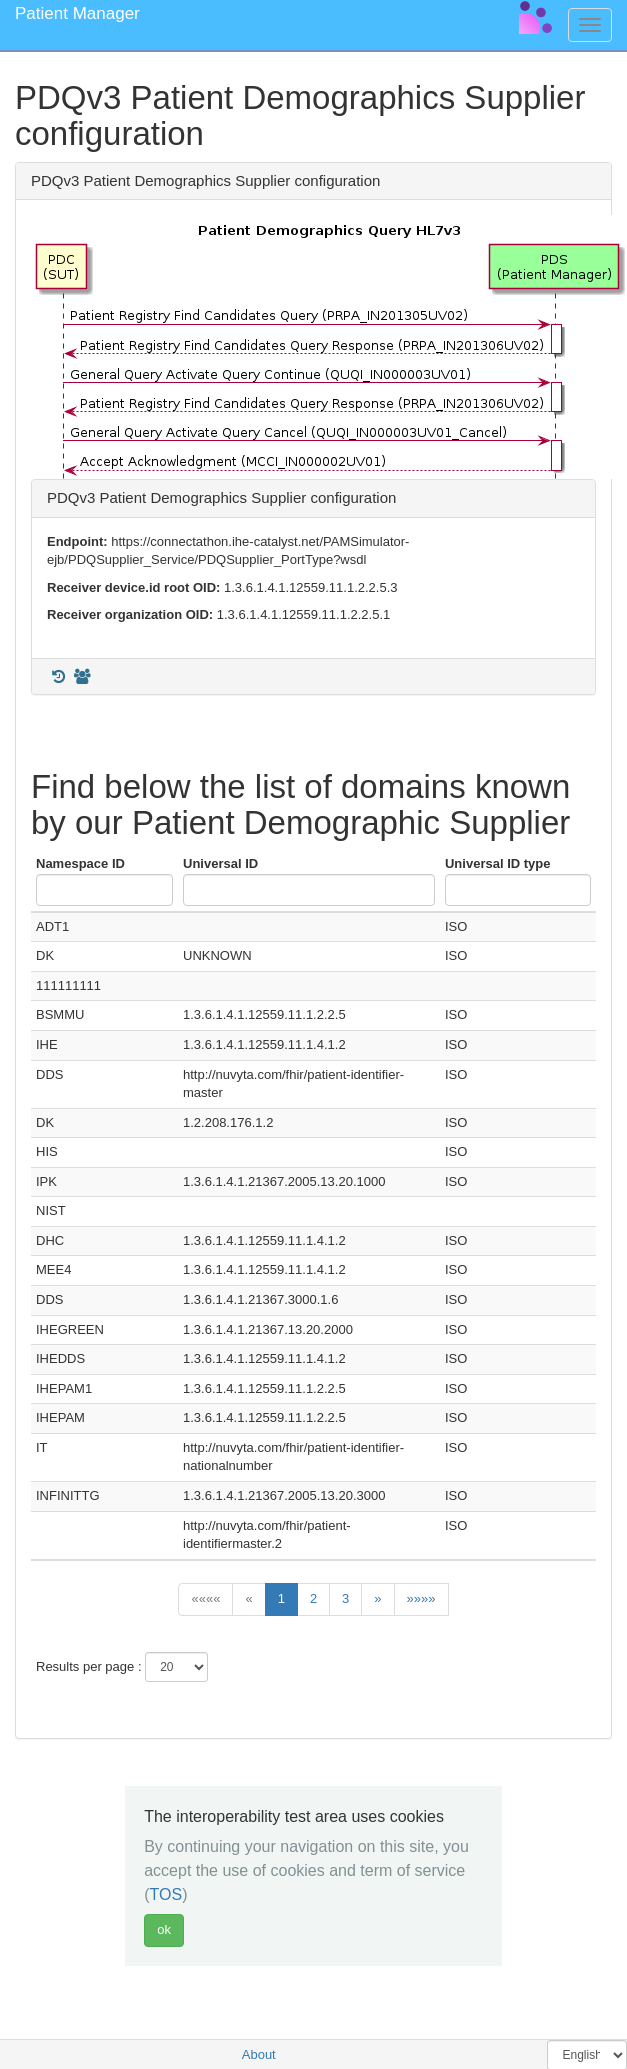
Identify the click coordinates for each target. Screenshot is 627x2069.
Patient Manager (77, 13)
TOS (166, 1894)
